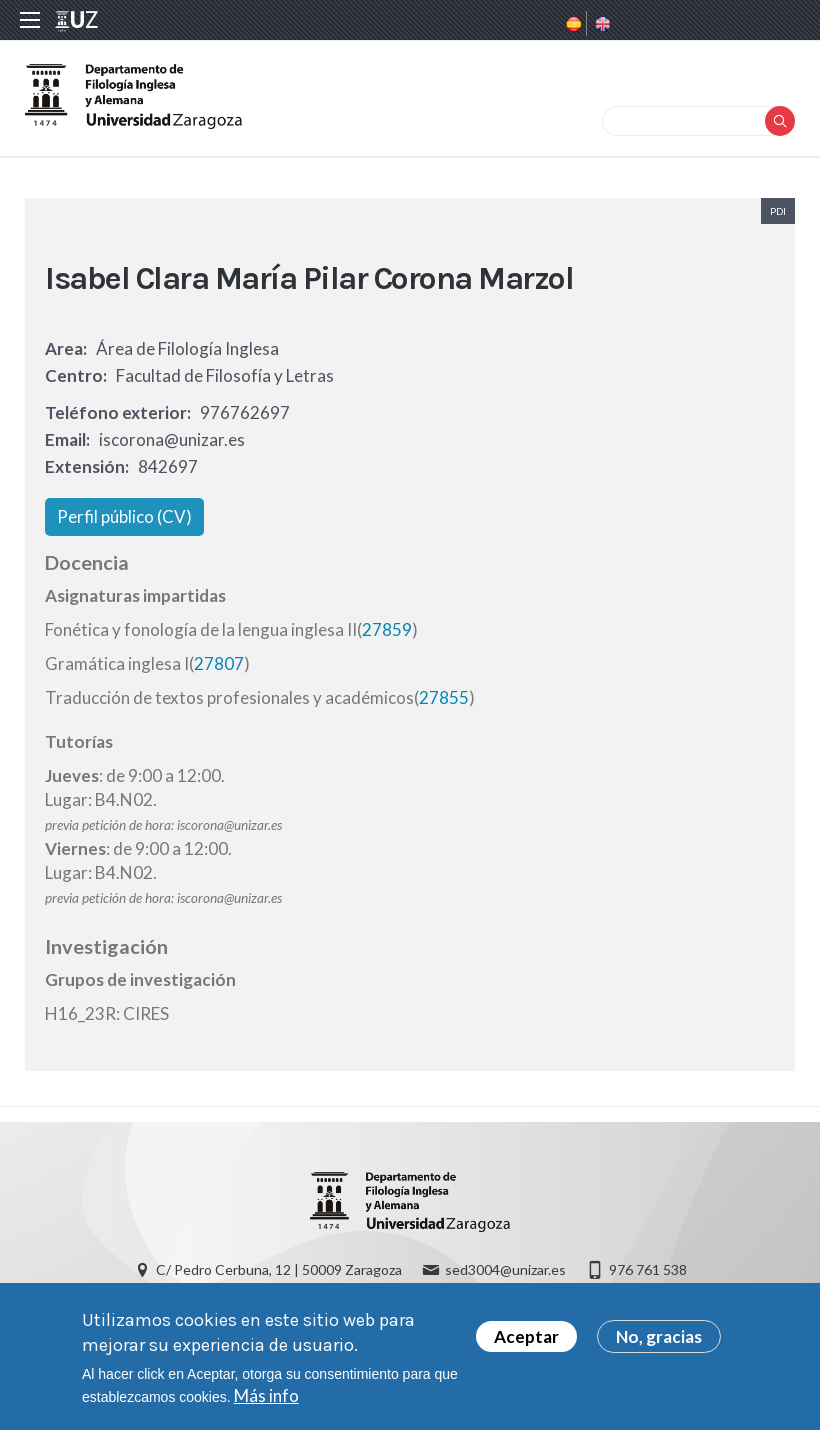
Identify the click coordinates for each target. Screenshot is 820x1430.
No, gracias (659, 1344)
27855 (444, 697)
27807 (219, 663)
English (601, 24)
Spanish (572, 24)
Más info (266, 1403)
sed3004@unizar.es (505, 1269)
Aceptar (526, 1344)
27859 (387, 629)
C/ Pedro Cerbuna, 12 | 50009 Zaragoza (279, 1269)
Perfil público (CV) (124, 516)
